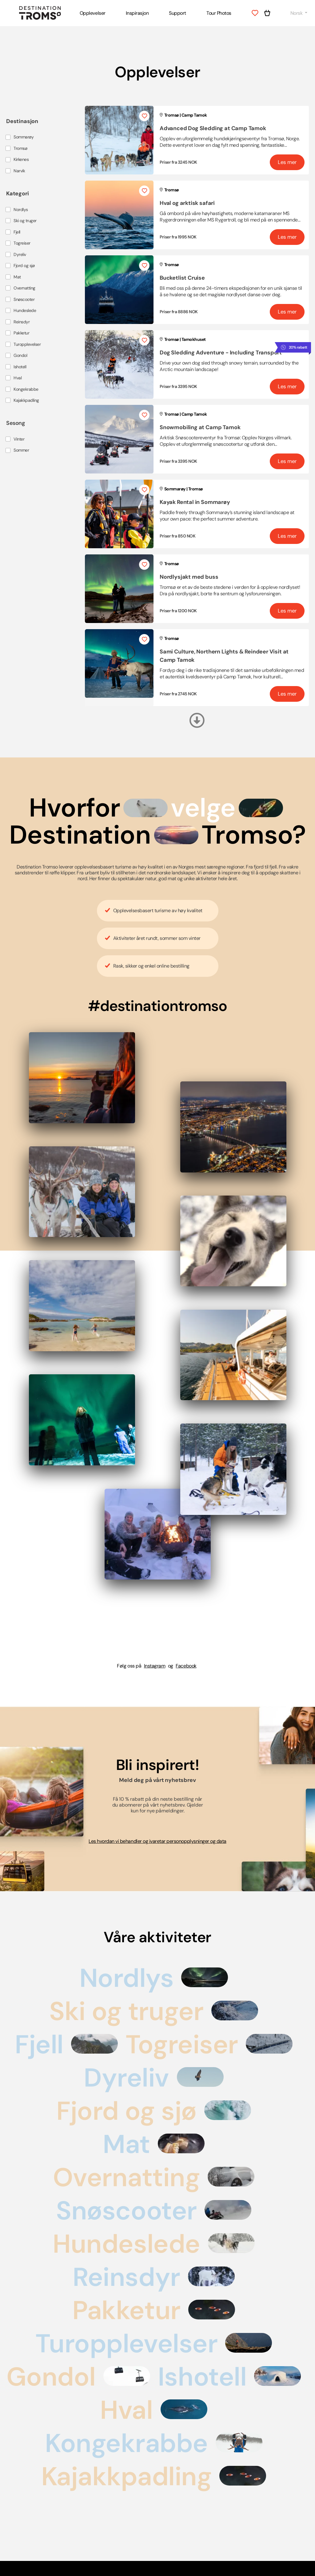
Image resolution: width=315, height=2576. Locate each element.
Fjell (17, 232)
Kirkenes (21, 159)
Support (177, 13)
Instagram (154, 1666)
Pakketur (21, 333)
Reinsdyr (22, 322)
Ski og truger (25, 220)
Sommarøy (24, 137)
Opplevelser (93, 13)
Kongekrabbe (26, 389)
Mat (17, 277)
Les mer (287, 162)
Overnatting (24, 288)
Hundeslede (25, 310)
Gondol (20, 355)
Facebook (186, 1666)
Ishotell (20, 366)
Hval (18, 378)
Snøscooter (24, 299)
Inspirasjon (137, 13)
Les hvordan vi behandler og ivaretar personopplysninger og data (157, 1841)
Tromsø (20, 148)
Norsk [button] (297, 13)
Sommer (21, 450)
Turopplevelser (27, 344)
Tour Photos (218, 13)
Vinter (19, 439)
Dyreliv (20, 254)
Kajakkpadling (26, 400)
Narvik (19, 171)
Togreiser (22, 243)
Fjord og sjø (24, 265)
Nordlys (21, 209)
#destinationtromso (157, 1006)
